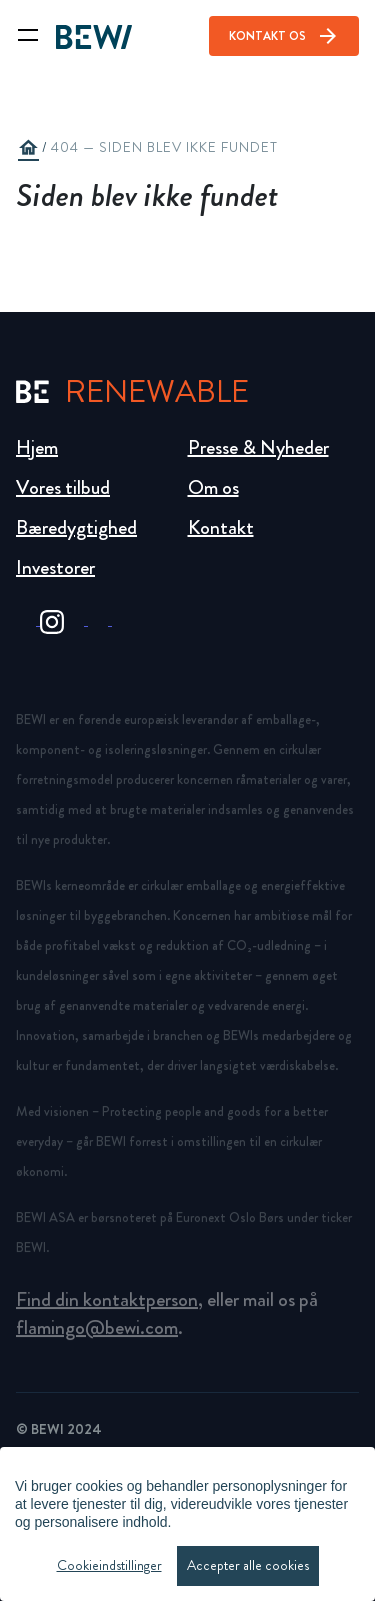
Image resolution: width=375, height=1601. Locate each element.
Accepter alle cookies (248, 1565)
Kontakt (221, 527)
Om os (213, 487)
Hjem (37, 447)
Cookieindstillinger (109, 1565)
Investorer (55, 567)
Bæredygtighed (76, 527)
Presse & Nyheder (258, 447)
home (28, 148)
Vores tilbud (63, 487)
